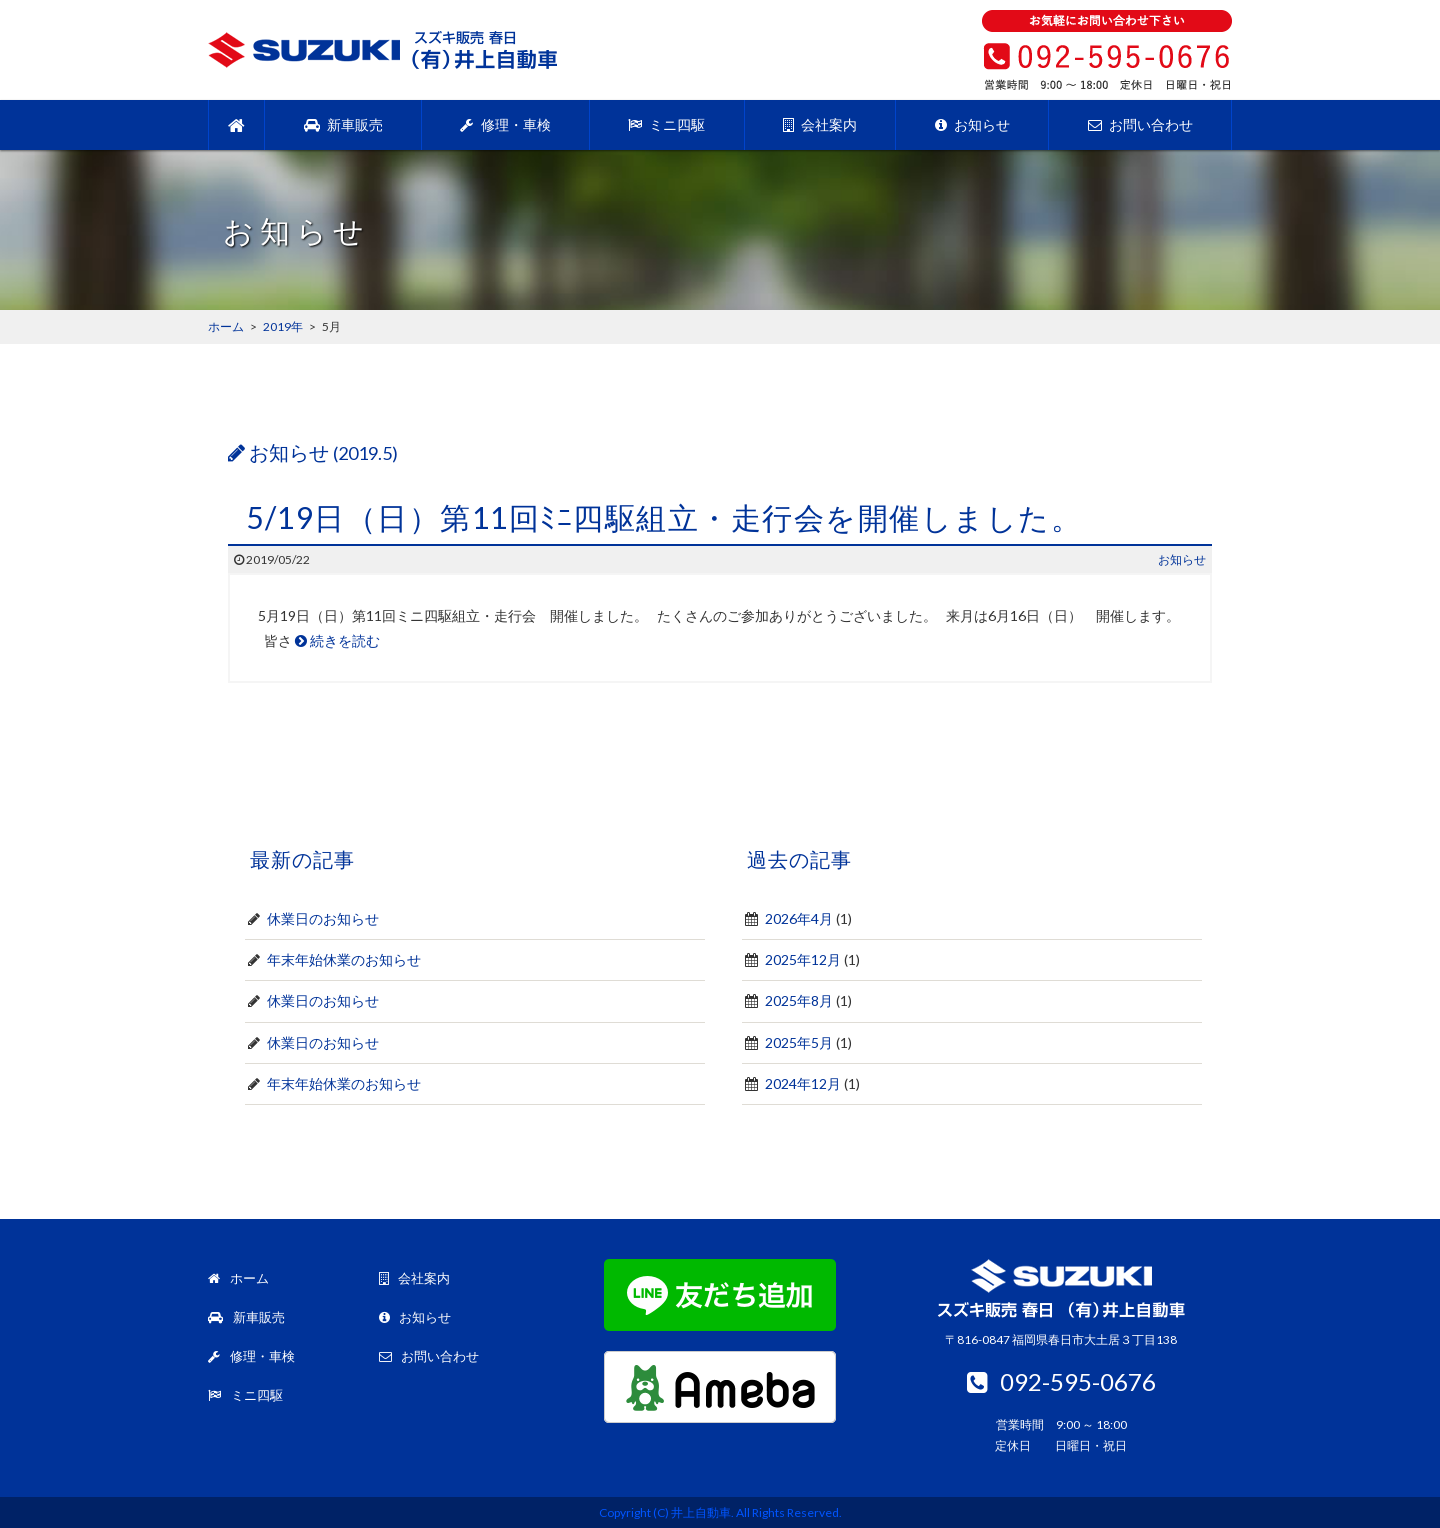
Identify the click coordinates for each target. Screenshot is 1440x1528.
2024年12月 (803, 1083)
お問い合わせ (1140, 124)
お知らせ (972, 124)
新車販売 (343, 124)
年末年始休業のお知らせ (344, 959)
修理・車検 (505, 124)
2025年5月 (799, 1042)
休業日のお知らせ (323, 918)
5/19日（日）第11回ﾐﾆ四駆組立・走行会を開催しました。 (664, 517)
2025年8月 (799, 1000)
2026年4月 (799, 918)
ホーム (238, 1278)
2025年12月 (803, 959)
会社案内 (820, 124)
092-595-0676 (1061, 1381)
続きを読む (337, 640)
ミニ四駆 (666, 124)
